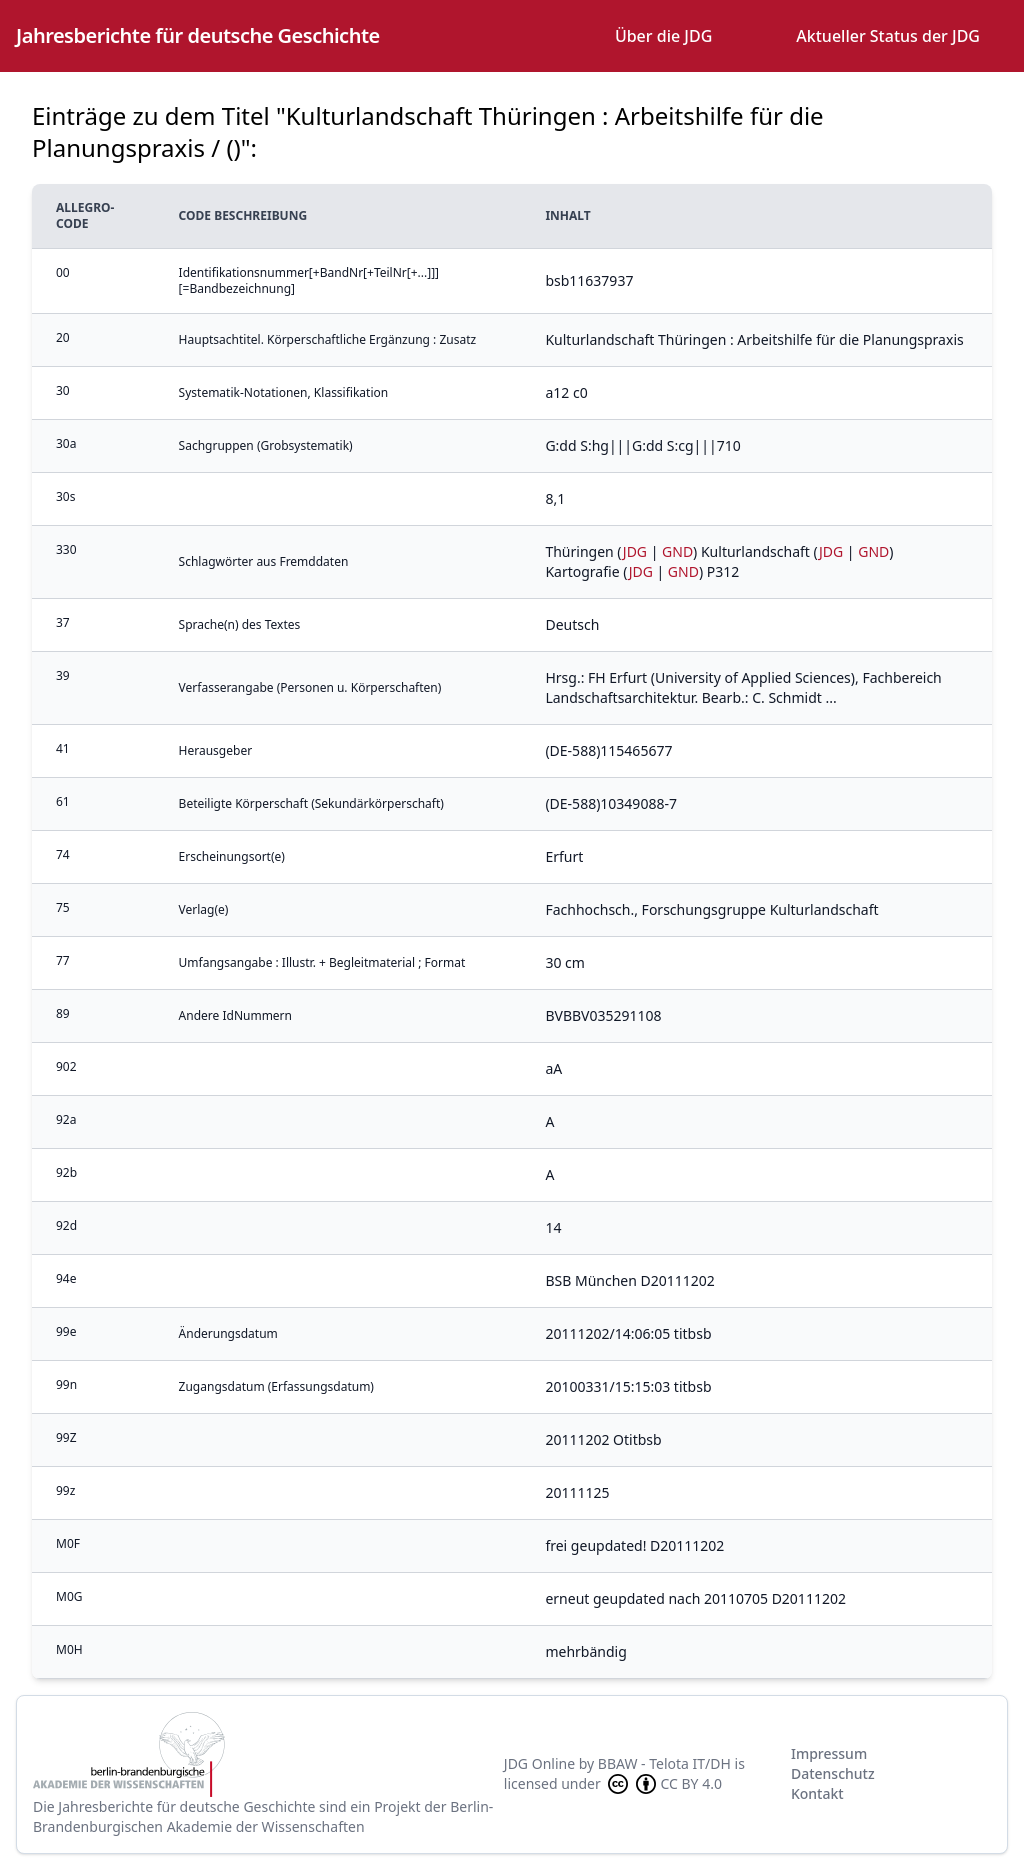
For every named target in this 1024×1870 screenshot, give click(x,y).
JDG (635, 551)
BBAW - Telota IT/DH (664, 1763)
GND (677, 551)
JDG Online (539, 1763)
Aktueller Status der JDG (888, 36)
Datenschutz (833, 1773)
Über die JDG (663, 36)
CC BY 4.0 (663, 1784)
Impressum (829, 1753)
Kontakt (817, 1793)
